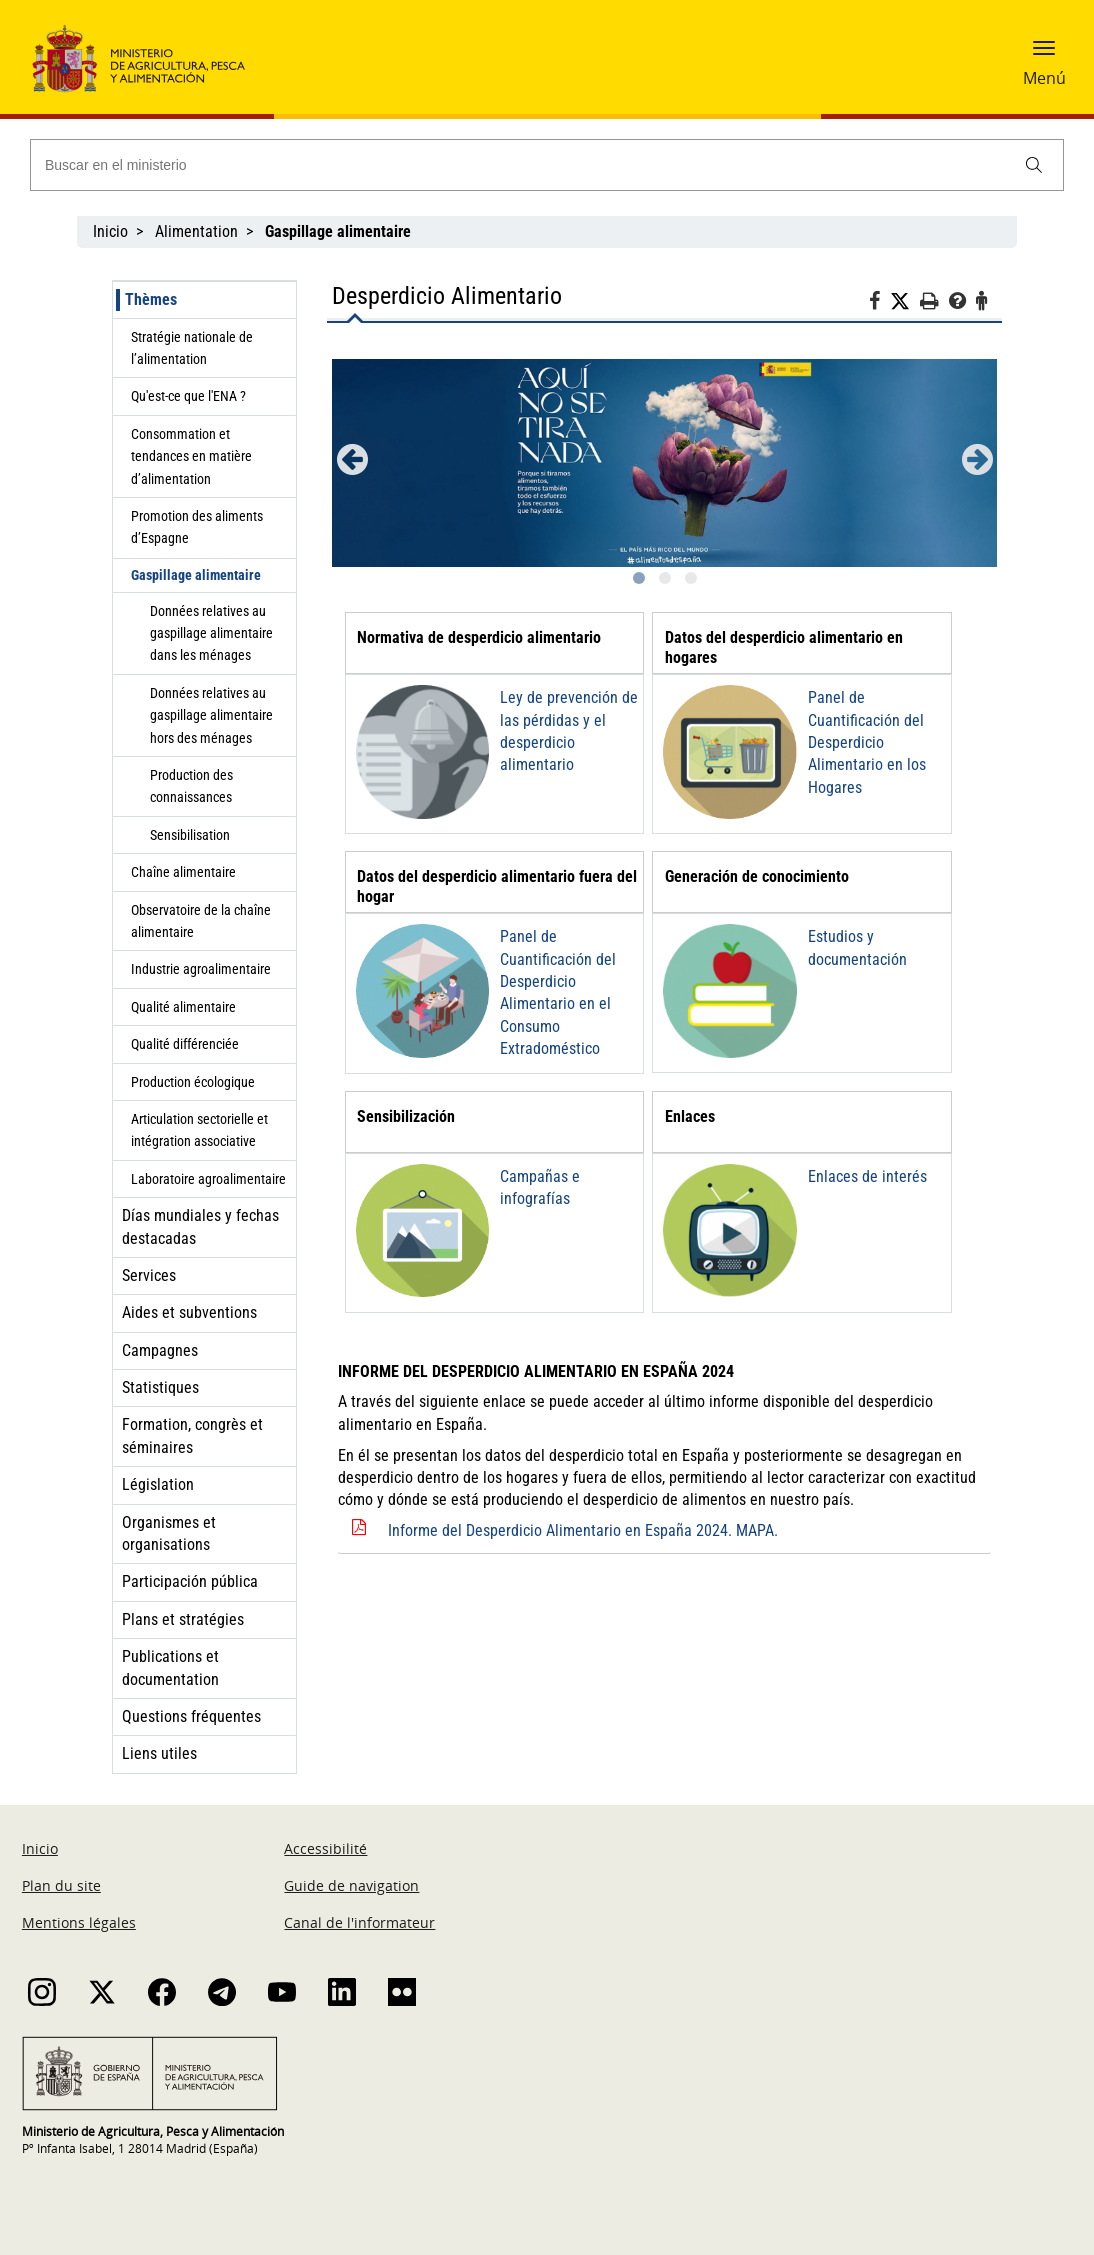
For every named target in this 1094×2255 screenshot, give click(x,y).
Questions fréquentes (191, 1716)
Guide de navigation (351, 1885)
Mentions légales (79, 1922)
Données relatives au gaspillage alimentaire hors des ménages (211, 715)
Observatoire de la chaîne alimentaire (201, 921)
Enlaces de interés (867, 1176)
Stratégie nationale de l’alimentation (192, 348)
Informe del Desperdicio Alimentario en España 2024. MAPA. (583, 1530)
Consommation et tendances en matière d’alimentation (191, 456)
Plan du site (61, 1885)
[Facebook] (879, 304)
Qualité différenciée (185, 1044)
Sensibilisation (190, 835)
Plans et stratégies (183, 1619)
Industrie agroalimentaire (201, 969)
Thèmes (151, 299)
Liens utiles (159, 1753)
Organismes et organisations (169, 1533)
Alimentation (196, 231)
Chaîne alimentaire (183, 872)
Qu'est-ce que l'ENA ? (188, 396)
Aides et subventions (189, 1312)
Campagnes (160, 1350)
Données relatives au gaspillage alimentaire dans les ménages (211, 633)
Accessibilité (325, 1848)
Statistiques (160, 1387)
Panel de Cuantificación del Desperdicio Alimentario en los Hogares (867, 742)
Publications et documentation (170, 1667)
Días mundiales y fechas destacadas (200, 1226)
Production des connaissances (191, 786)
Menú (1044, 78)
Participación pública (190, 1581)
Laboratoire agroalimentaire (208, 1179)
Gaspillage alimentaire (196, 575)
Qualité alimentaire (183, 1007)
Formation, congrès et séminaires (192, 1435)
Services (149, 1275)
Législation (158, 1484)
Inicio (110, 231)
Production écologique (193, 1082)
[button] (1044, 55)
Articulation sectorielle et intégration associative (199, 1130)
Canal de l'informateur (359, 1922)
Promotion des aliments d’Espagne (197, 527)
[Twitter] (905, 302)
